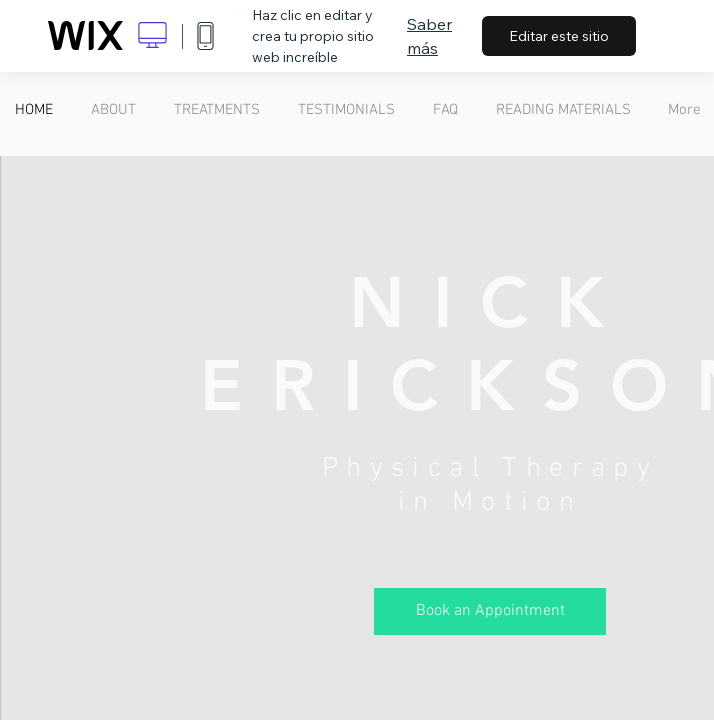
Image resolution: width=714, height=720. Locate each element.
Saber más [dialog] (429, 36)
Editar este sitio (559, 36)
